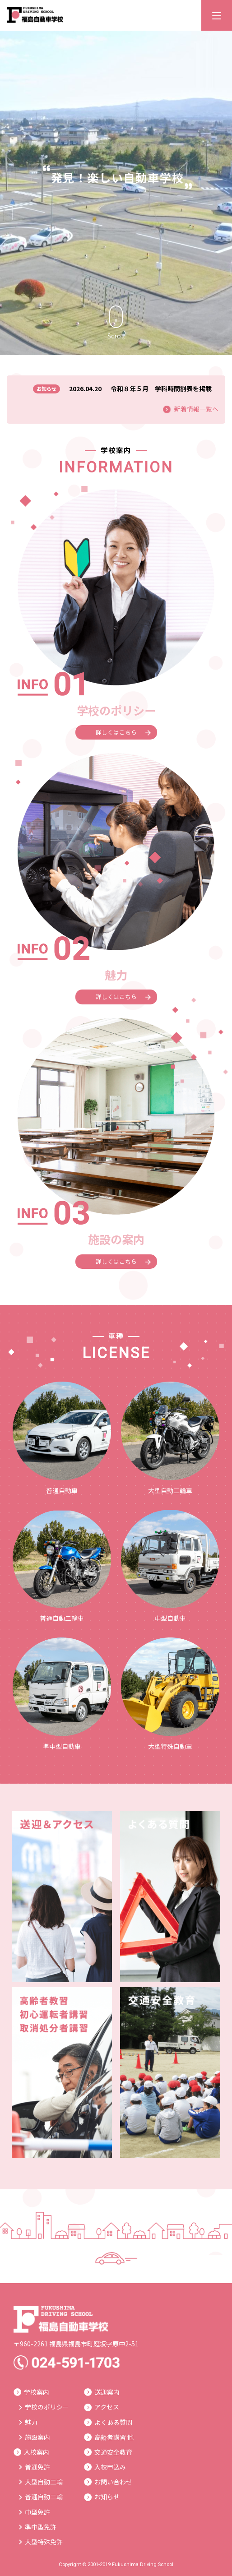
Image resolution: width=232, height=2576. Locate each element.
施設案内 (34, 2437)
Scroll (116, 322)
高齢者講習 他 (109, 2437)
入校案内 (31, 2451)
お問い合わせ (108, 2481)
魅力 (28, 2422)
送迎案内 (102, 2391)
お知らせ (102, 2496)
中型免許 (34, 2511)
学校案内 (31, 2391)
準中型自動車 (62, 1693)
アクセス (101, 2406)
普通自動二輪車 (62, 1566)
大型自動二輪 (41, 2481)
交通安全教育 (108, 2451)
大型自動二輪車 (170, 1438)
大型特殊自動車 (170, 1693)
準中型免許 (37, 2526)
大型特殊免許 (41, 2541)
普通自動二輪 (41, 2496)
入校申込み (105, 2466)
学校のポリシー (44, 2406)
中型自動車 (170, 1566)
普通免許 (34, 2466)
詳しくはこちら (123, 732)
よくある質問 (108, 2422)
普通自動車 (62, 1438)
